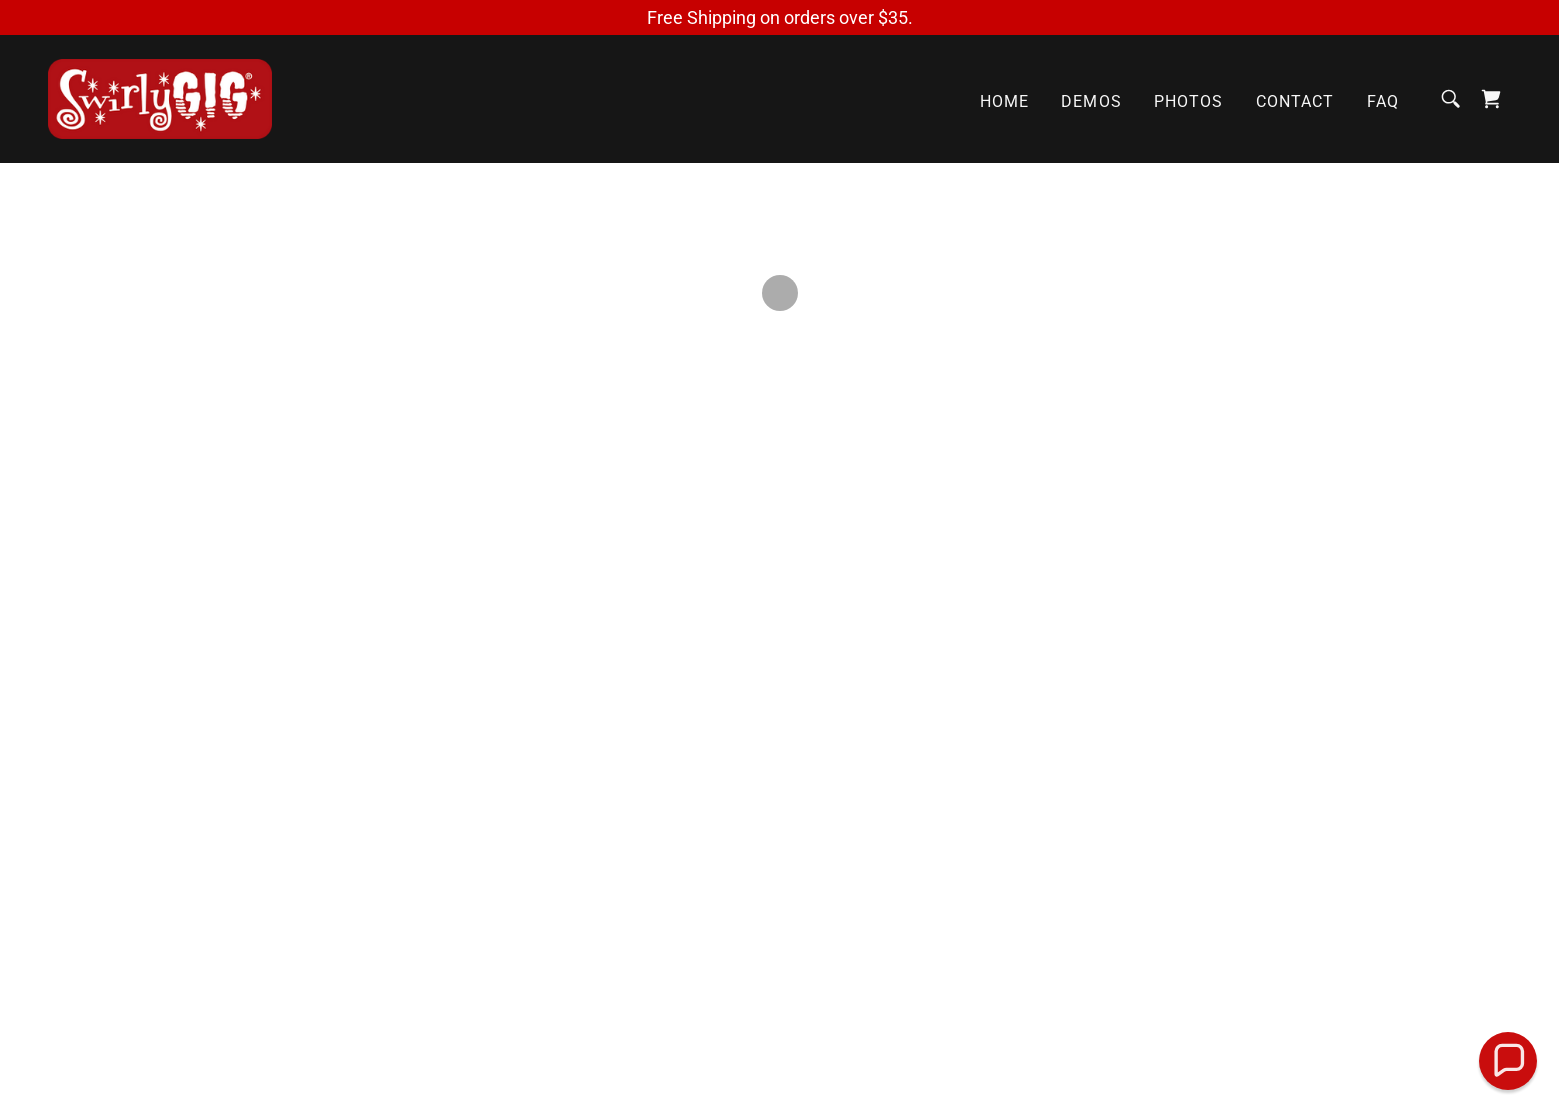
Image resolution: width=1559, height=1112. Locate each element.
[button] (1491, 99)
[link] (160, 97)
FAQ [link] (1383, 101)
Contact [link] (1295, 101)
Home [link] (1005, 101)
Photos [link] (1189, 101)
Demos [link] (1091, 101)
